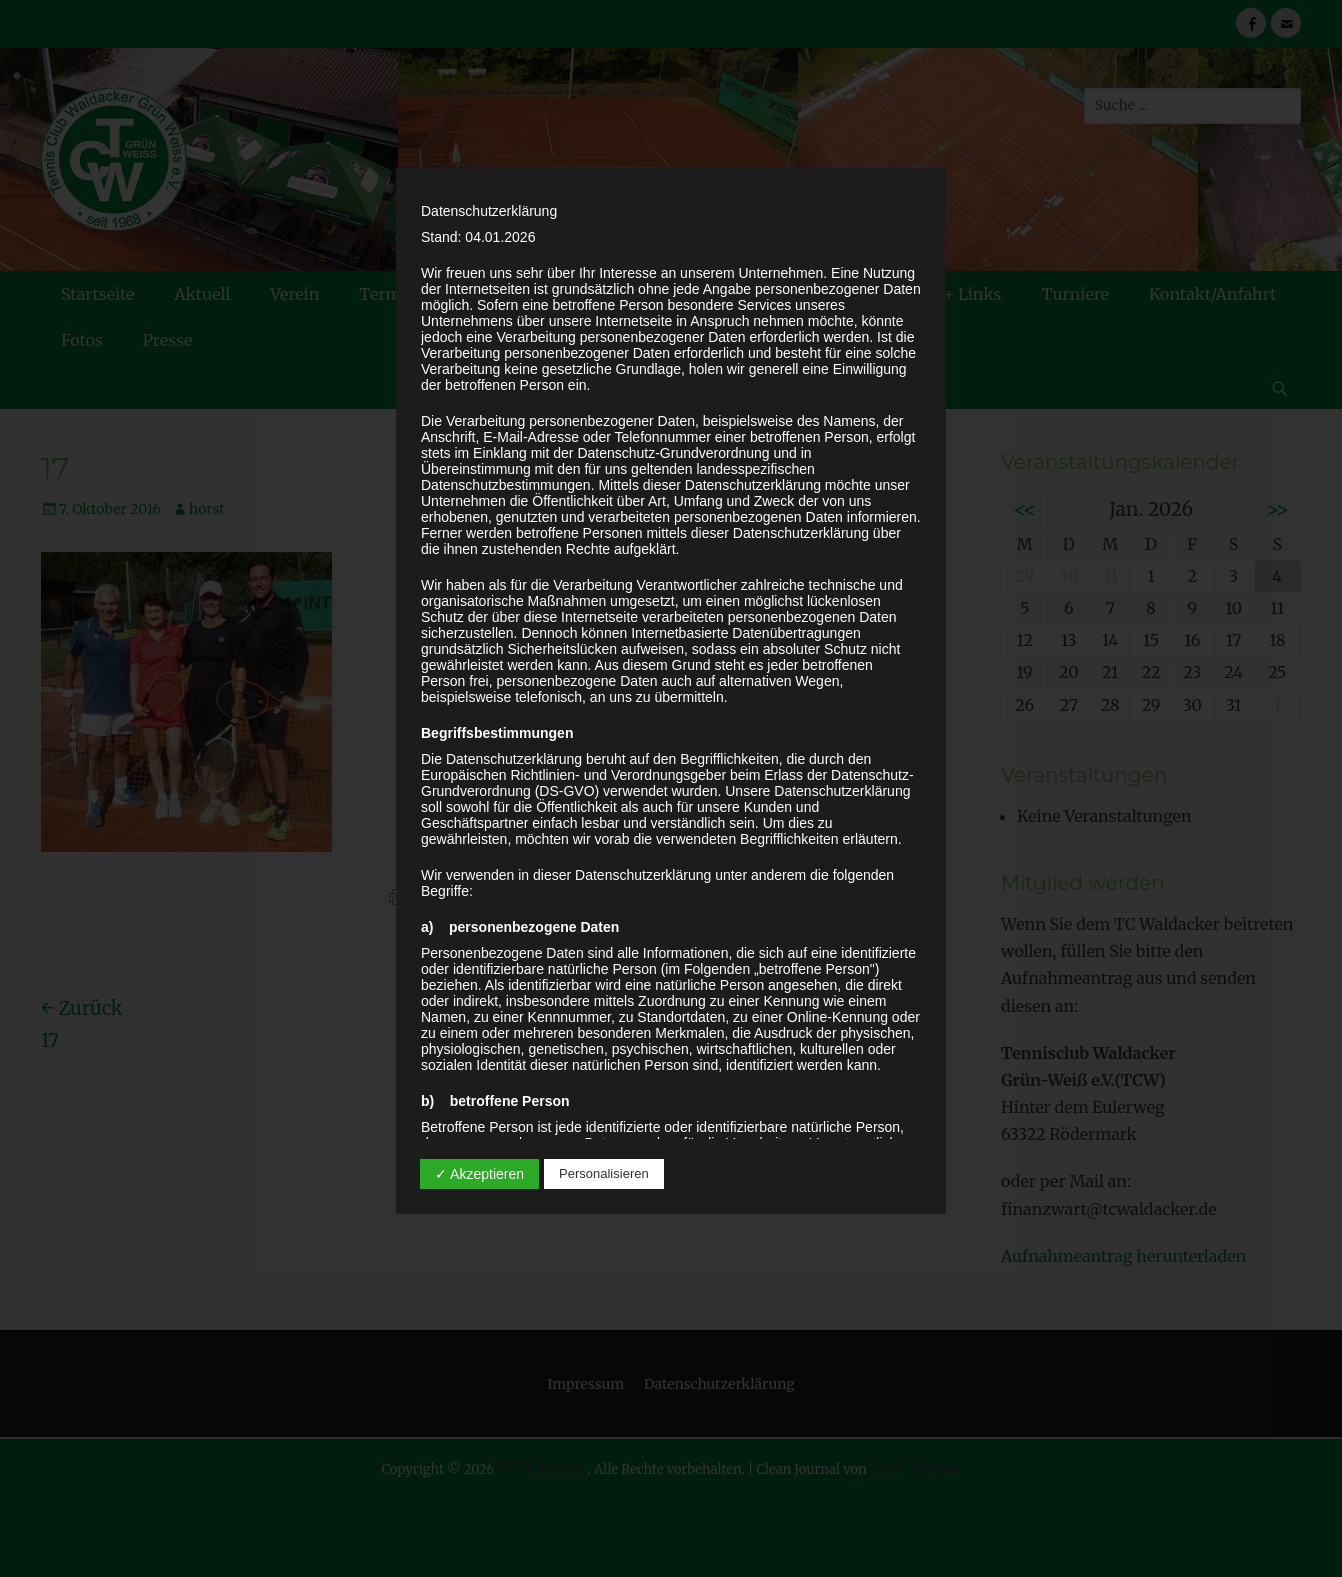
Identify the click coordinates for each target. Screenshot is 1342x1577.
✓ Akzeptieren (479, 1174)
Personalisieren (604, 1173)
